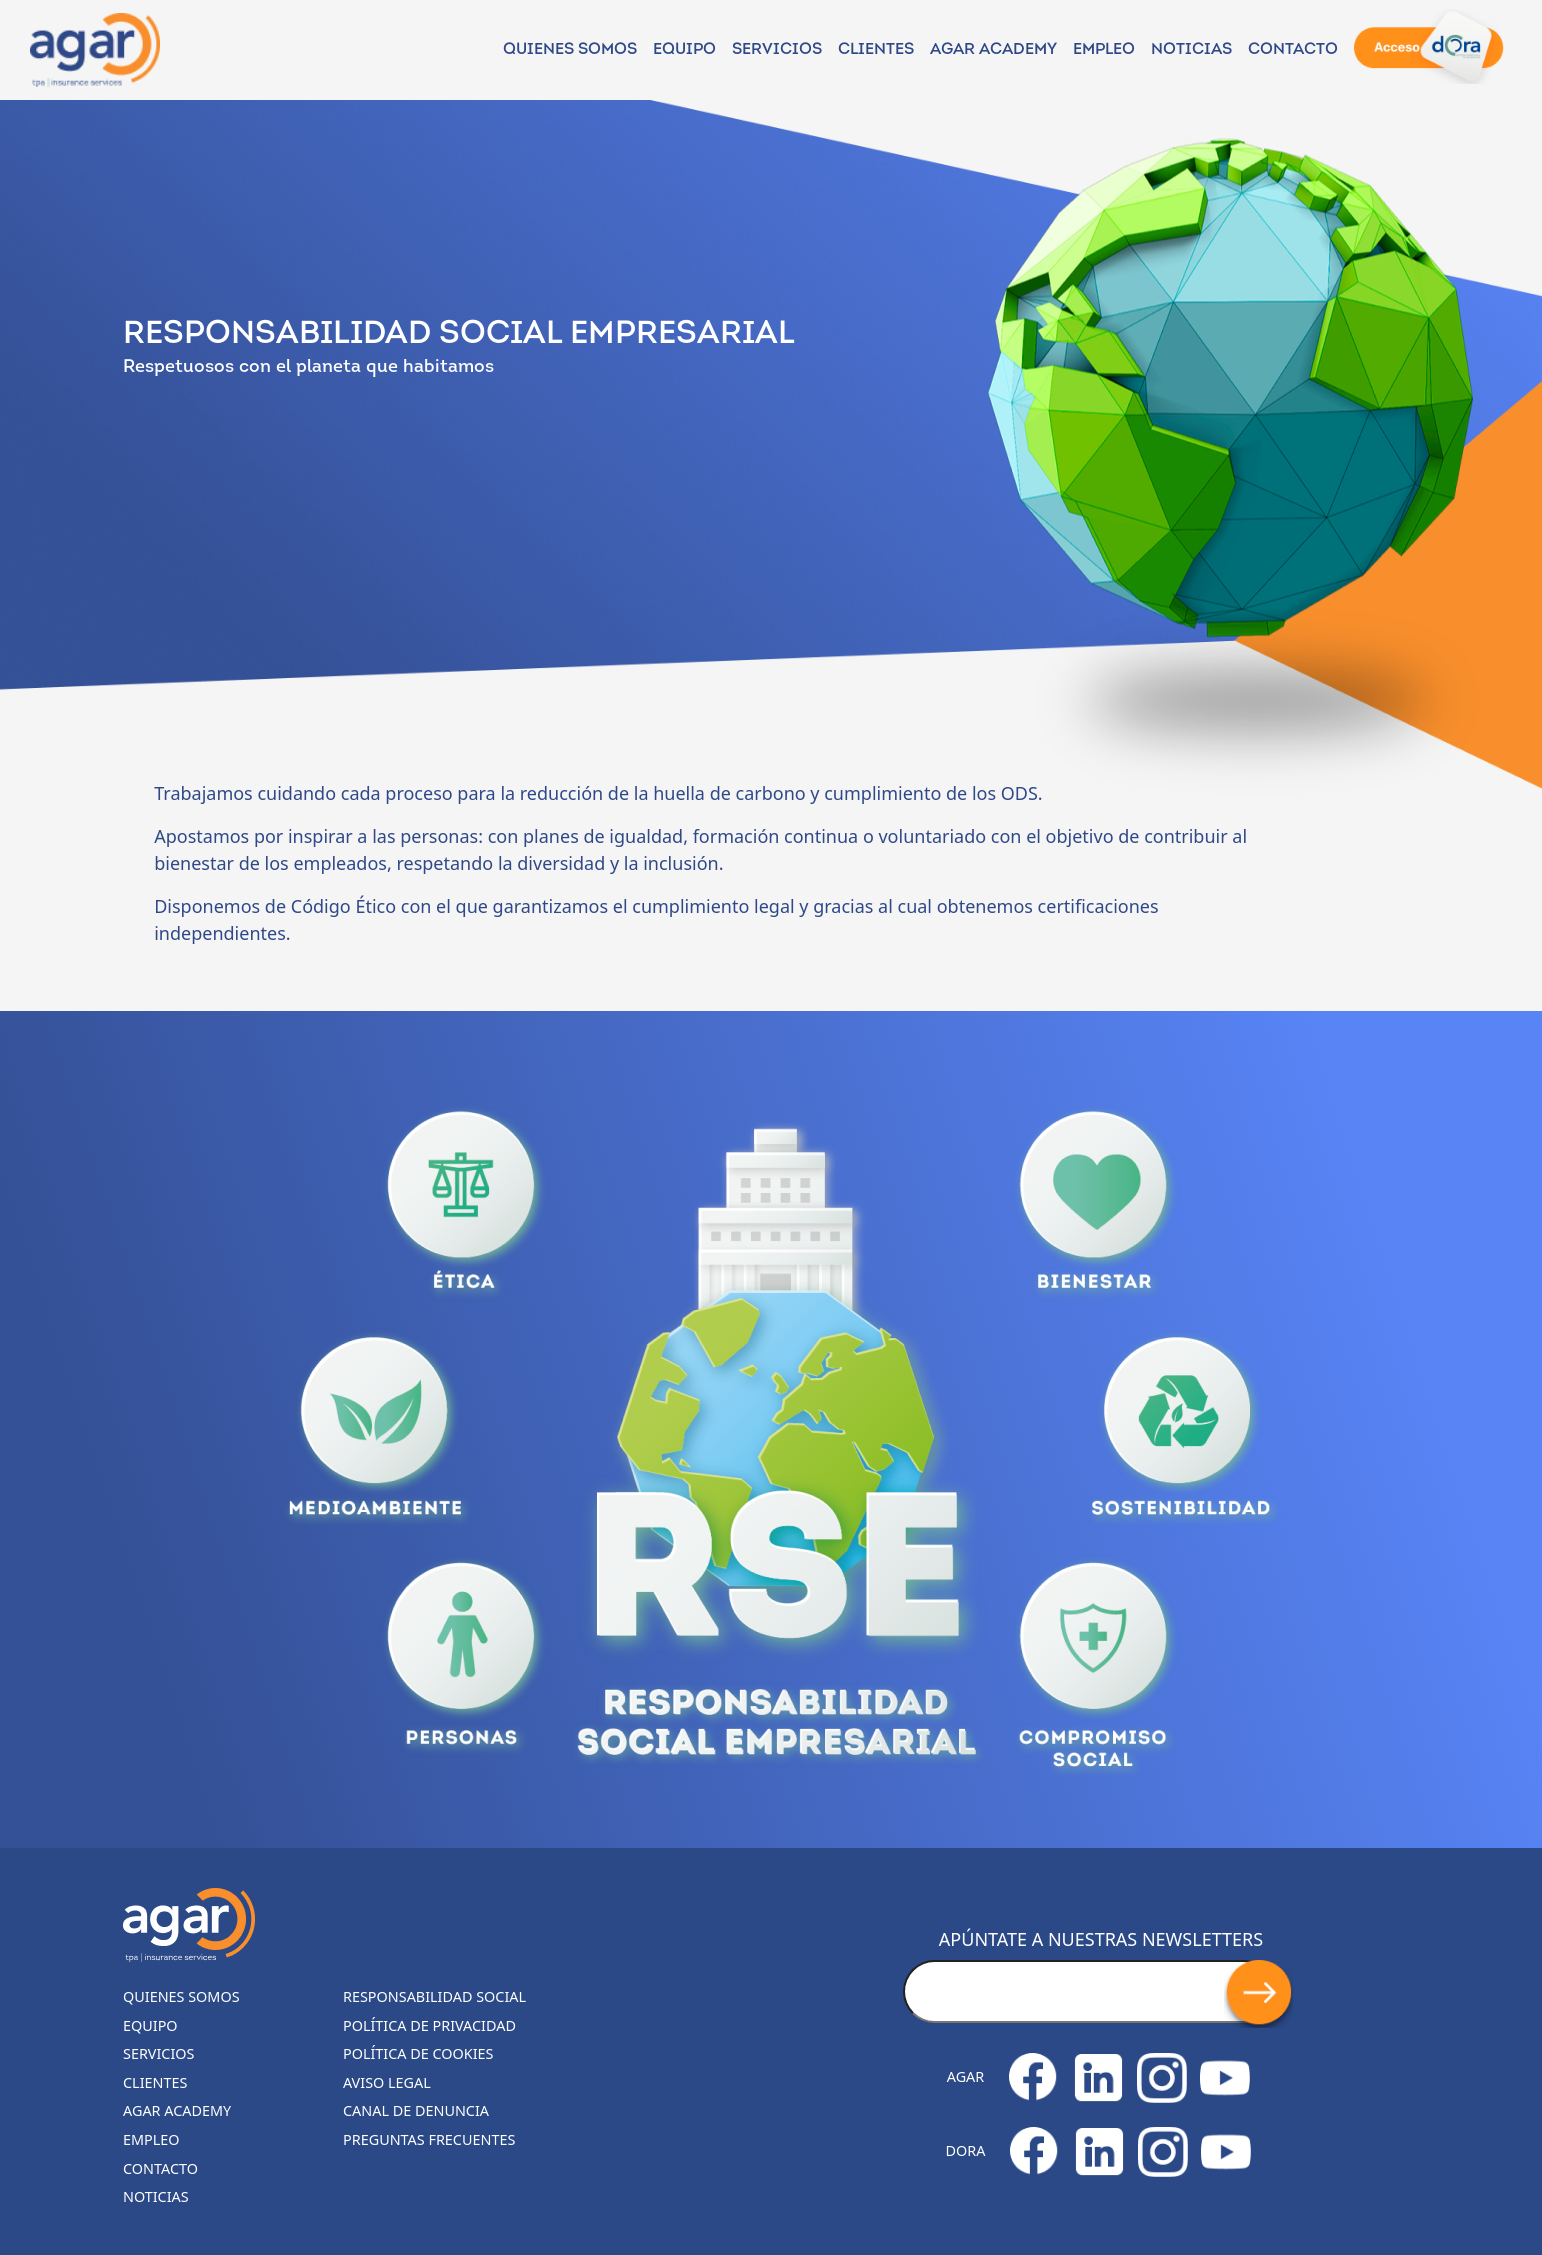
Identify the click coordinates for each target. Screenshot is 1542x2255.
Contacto (1293, 50)
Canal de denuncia (416, 2110)
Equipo (684, 50)
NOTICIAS (1191, 50)
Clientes (876, 50)
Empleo (1104, 50)
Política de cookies (418, 2053)
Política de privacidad (429, 2025)
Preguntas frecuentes (429, 2139)
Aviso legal (387, 2082)
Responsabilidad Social (434, 1996)
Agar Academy (993, 50)
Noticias (156, 2196)
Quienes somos (570, 50)
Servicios (777, 50)
